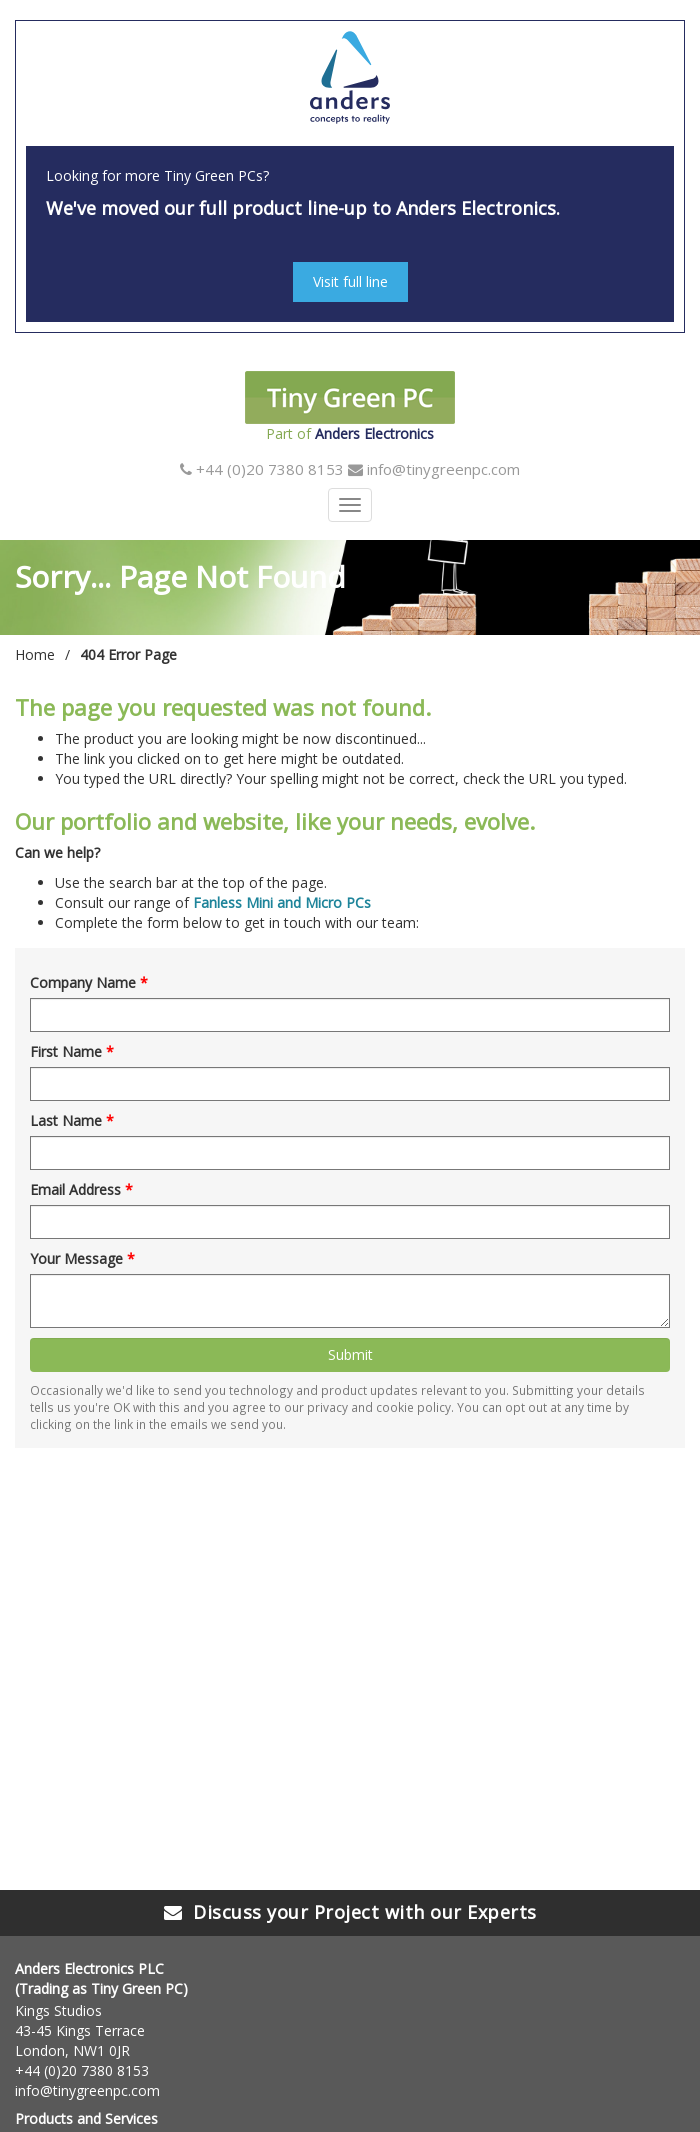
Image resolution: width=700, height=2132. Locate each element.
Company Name (83, 982)
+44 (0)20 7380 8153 (262, 469)
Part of (350, 407)
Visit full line (350, 281)
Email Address (75, 1189)
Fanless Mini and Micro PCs (282, 902)
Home (35, 654)
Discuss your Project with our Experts (350, 1912)
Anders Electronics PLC (89, 1968)
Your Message (76, 1258)
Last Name (66, 1120)
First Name (66, 1051)
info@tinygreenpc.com (434, 469)
